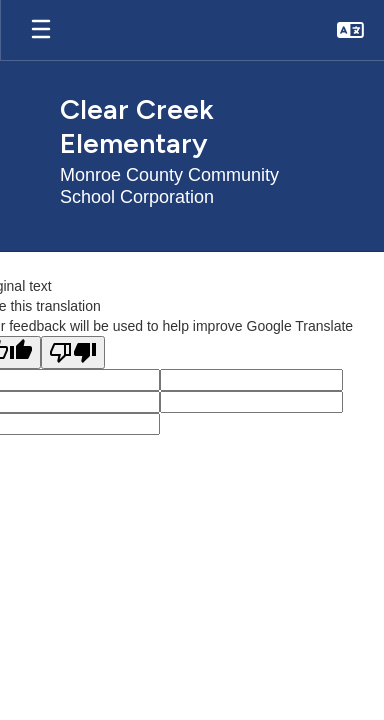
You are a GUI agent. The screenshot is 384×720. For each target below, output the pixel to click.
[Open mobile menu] (41, 30)
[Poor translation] (73, 352)
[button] (350, 30)
